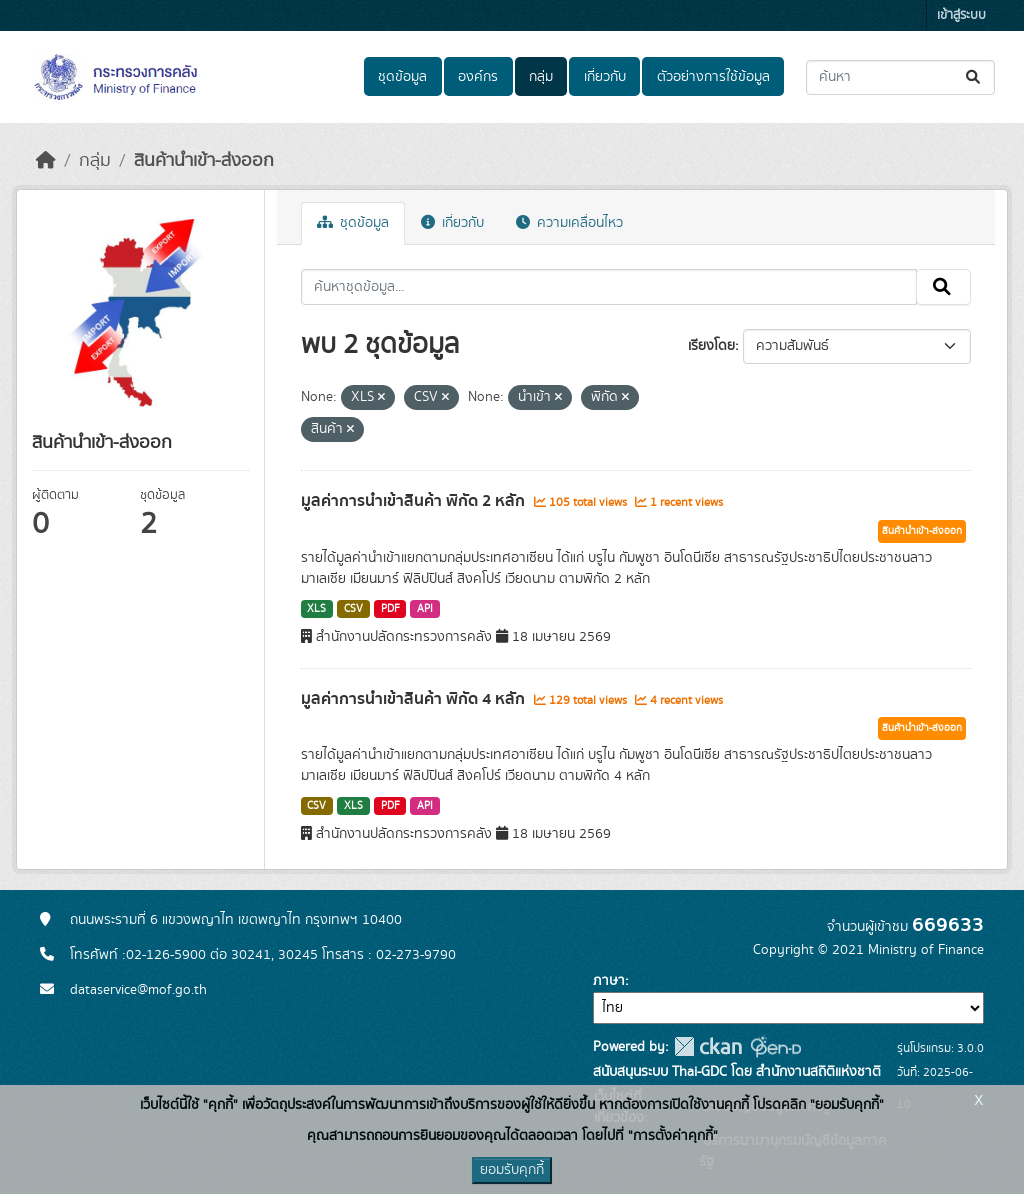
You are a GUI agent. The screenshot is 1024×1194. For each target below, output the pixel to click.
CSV (353, 609)
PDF (390, 609)
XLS (316, 609)
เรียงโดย (711, 346)
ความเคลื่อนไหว (569, 223)
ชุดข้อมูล (402, 77)
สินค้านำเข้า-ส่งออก (204, 161)
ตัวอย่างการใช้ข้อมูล (713, 77)
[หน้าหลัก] (46, 161)
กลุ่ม (541, 77)
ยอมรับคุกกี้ (512, 1170)
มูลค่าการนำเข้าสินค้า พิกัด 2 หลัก (415, 501)
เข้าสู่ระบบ (961, 15)
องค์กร (478, 77)
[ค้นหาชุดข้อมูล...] (900, 77)
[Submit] (974, 77)
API (425, 609)
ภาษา (609, 981)
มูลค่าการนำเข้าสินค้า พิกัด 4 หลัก (415, 699)
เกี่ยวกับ (605, 77)
